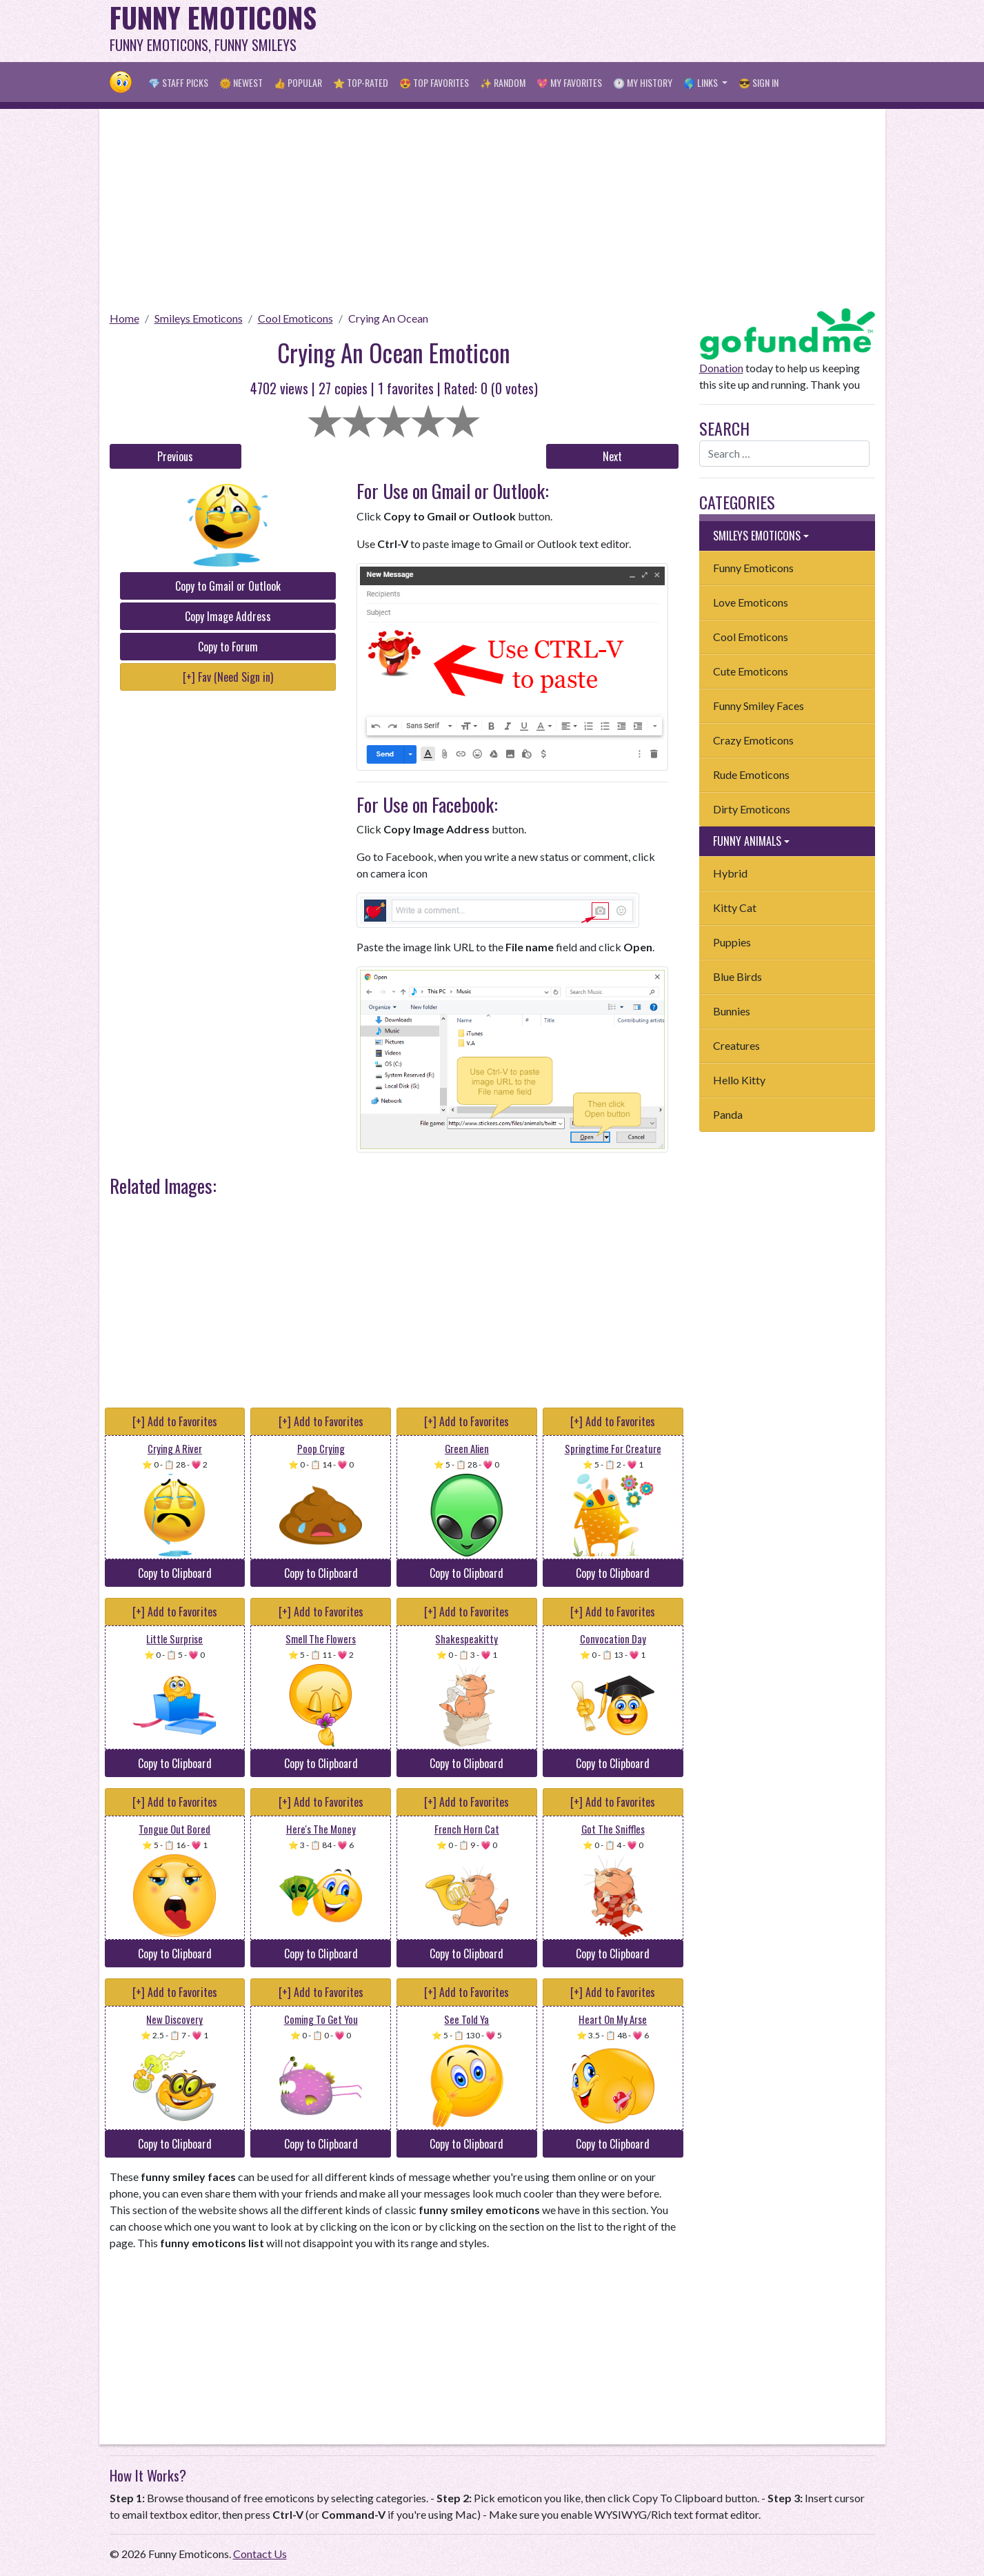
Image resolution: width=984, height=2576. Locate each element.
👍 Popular (298, 82)
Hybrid (730, 873)
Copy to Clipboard (175, 1573)
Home (124, 318)
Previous (175, 456)
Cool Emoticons (295, 318)
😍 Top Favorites (434, 82)
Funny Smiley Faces (758, 705)
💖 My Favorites (569, 82)
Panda (728, 1114)
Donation (721, 367)
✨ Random (502, 82)
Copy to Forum (228, 646)
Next (612, 456)
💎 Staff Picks (178, 82)
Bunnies (731, 1010)
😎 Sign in (759, 82)
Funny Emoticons (753, 567)
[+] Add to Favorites (174, 1421)
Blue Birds (737, 976)
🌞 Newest (241, 82)
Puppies (732, 942)
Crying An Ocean (388, 318)
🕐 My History (642, 82)
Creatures (736, 1045)
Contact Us (260, 2553)
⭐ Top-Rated (360, 82)
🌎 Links (701, 82)
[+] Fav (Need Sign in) (228, 677)
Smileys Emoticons (198, 318)
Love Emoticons (750, 602)
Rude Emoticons (751, 774)
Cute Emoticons (750, 671)
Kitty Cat (734, 907)
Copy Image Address (228, 616)
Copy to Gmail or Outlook (228, 586)
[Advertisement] (624, 31)
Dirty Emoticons (751, 808)
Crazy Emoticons (753, 740)
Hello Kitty (739, 1079)
